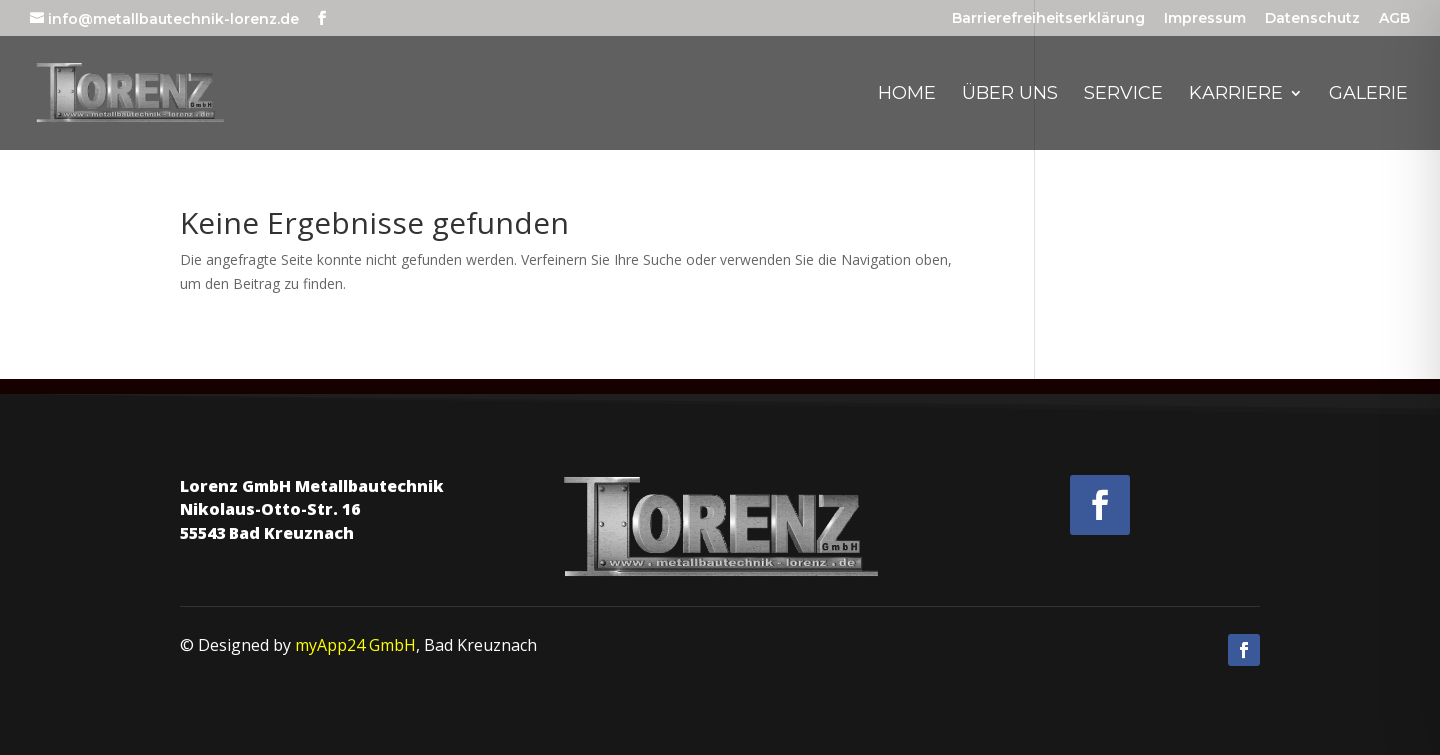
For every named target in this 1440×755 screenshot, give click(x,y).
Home (907, 95)
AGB (1394, 19)
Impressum (1205, 19)
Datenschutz (1312, 19)
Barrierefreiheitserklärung (1048, 19)
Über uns (1010, 95)
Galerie (1368, 95)
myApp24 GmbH (355, 645)
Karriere (1236, 95)
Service (1123, 95)
